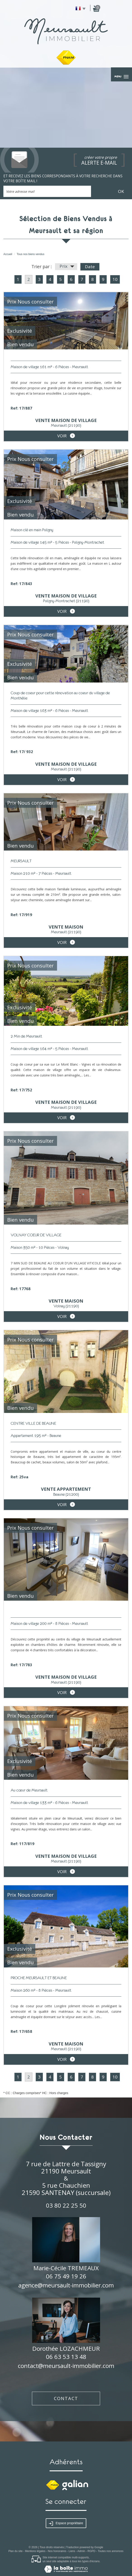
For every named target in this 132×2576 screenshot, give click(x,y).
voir (66, 435)
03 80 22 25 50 (66, 2205)
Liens (72, 2551)
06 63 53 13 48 (66, 2357)
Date (90, 267)
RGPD (92, 2551)
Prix (67, 266)
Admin (81, 2551)
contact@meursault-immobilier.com (66, 2366)
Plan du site (15, 2551)
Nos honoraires (57, 2551)
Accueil (7, 254)
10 (115, 279)
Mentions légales (35, 2551)
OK (121, 191)
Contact (66, 2398)
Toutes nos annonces (110, 2551)
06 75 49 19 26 (66, 2276)
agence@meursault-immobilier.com (66, 2285)
